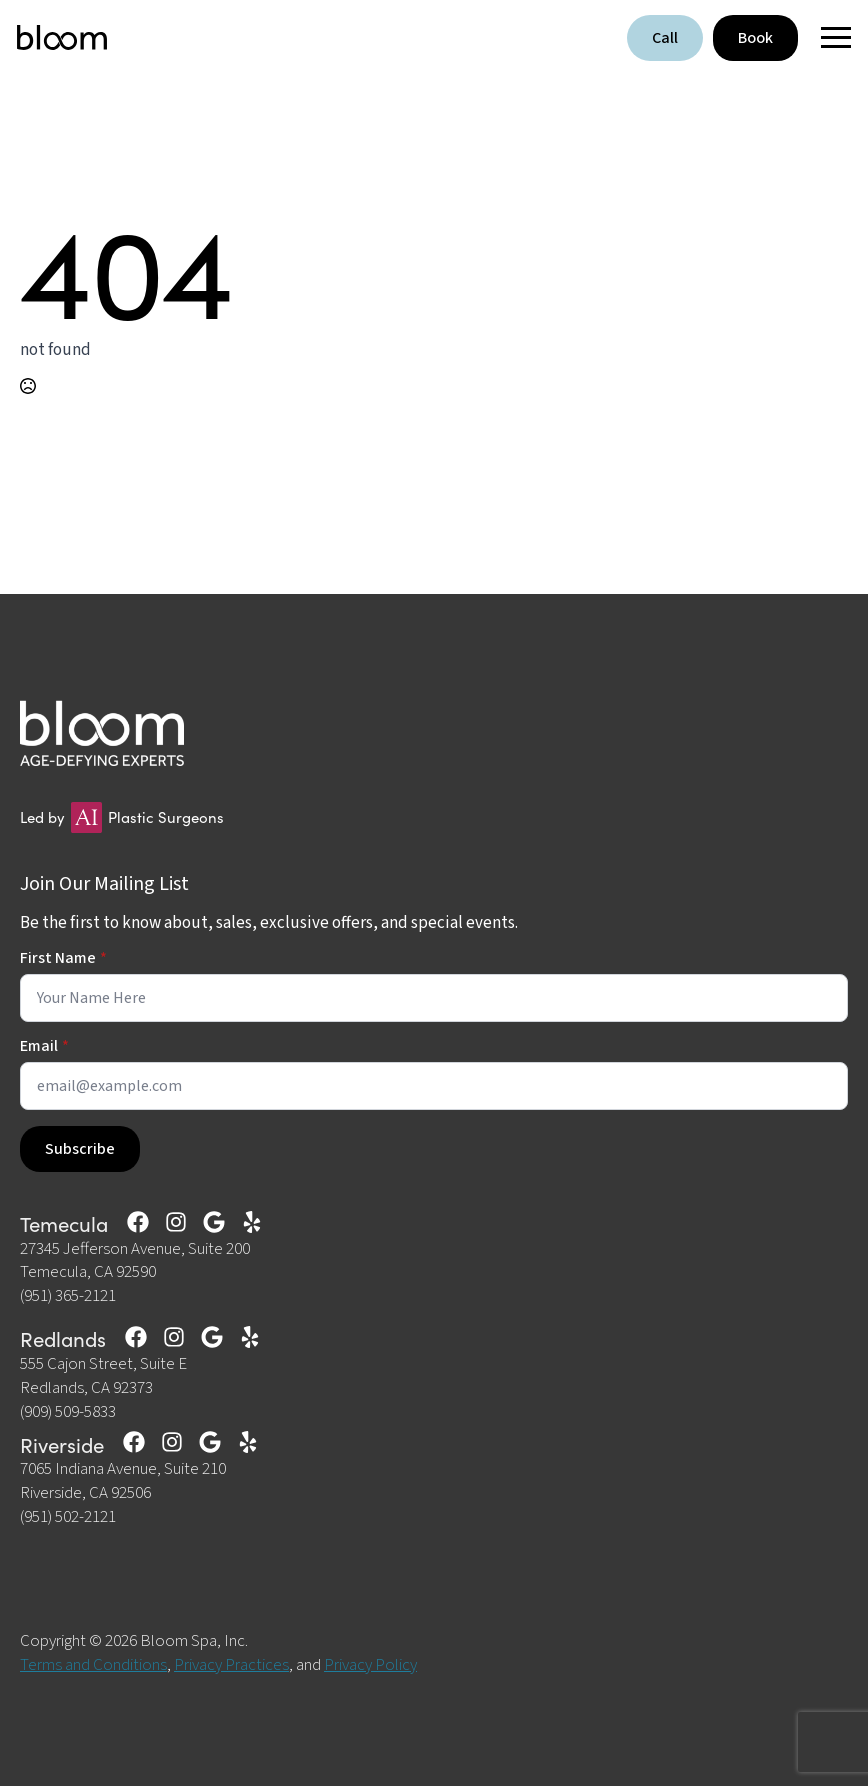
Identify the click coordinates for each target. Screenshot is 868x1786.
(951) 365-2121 (68, 1296)
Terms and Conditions (93, 1665)
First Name (63, 958)
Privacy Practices (231, 1665)
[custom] (138, 1222)
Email (44, 1046)
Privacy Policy (370, 1665)
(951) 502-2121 (68, 1517)
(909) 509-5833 (68, 1412)
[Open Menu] (829, 38)
